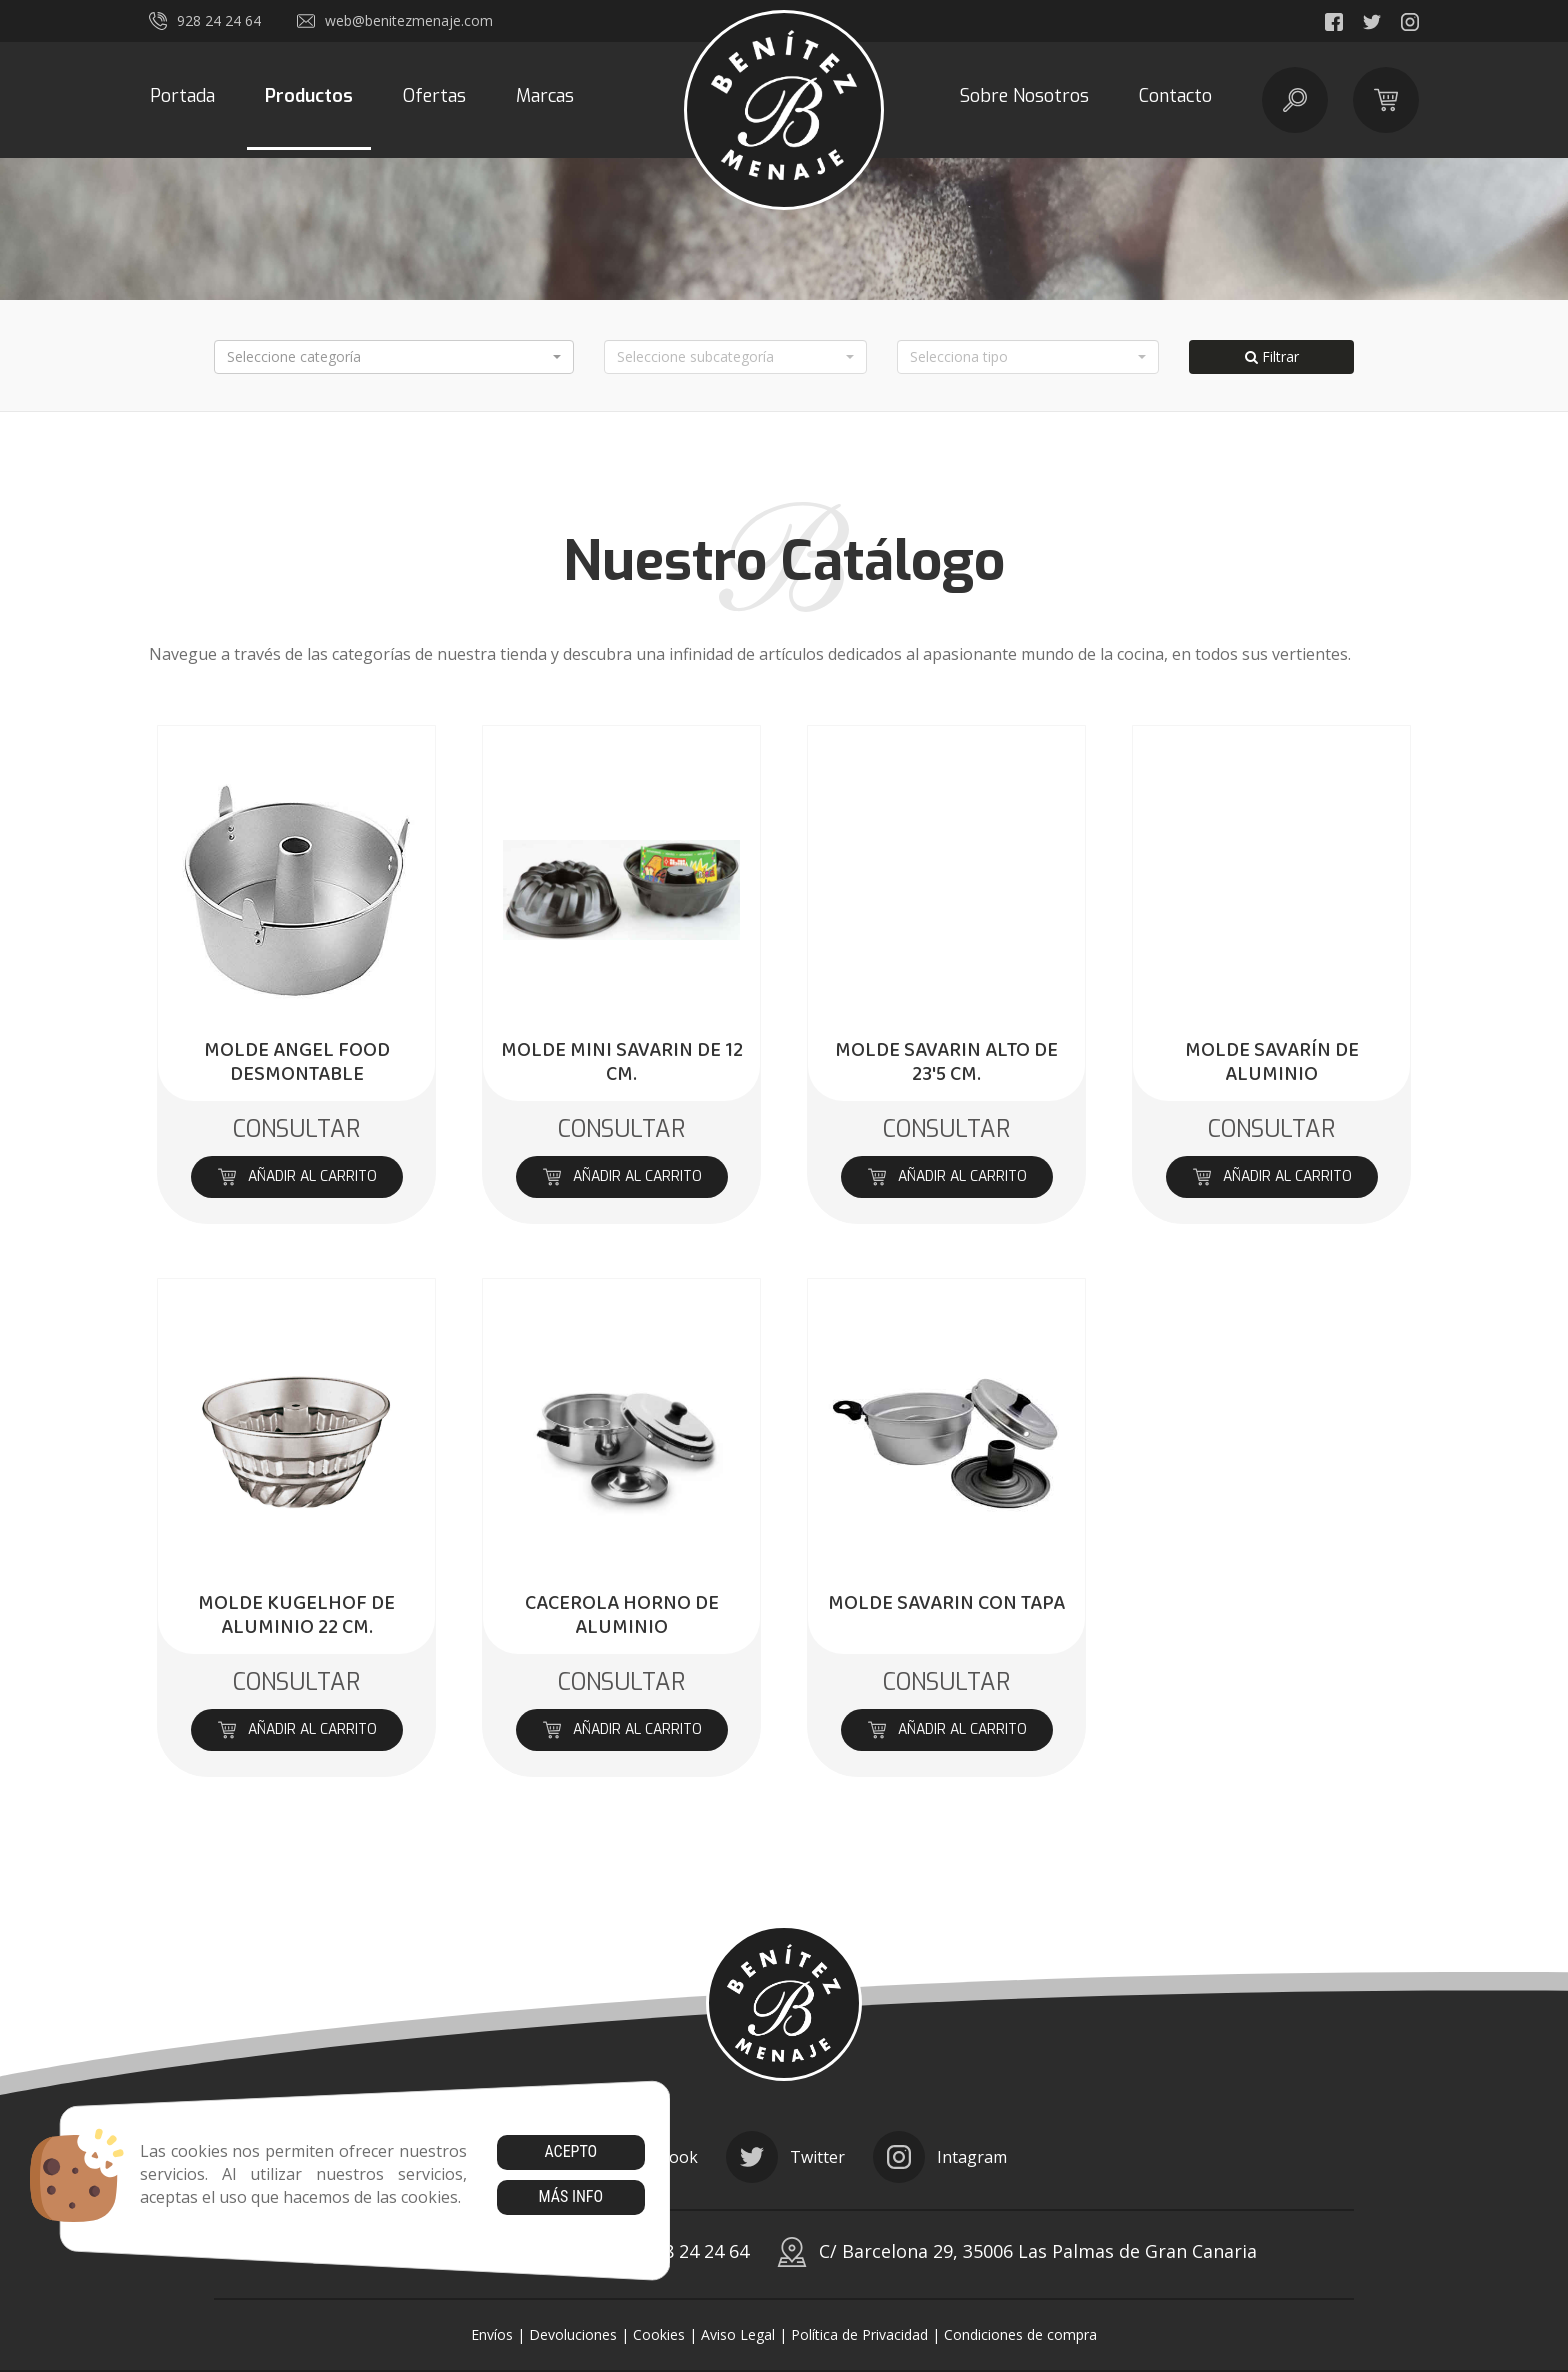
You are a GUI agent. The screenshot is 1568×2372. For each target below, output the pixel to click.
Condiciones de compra (1020, 2334)
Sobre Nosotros (1024, 96)
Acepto (570, 2151)
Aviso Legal (738, 2334)
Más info (570, 2196)
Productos (309, 96)
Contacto (1175, 96)
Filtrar (1272, 356)
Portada (182, 96)
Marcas (545, 96)
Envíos (492, 2334)
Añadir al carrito (296, 1176)
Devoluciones (573, 2334)
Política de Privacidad (859, 2334)
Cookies (659, 2334)
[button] (394, 357)
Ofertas (434, 96)
